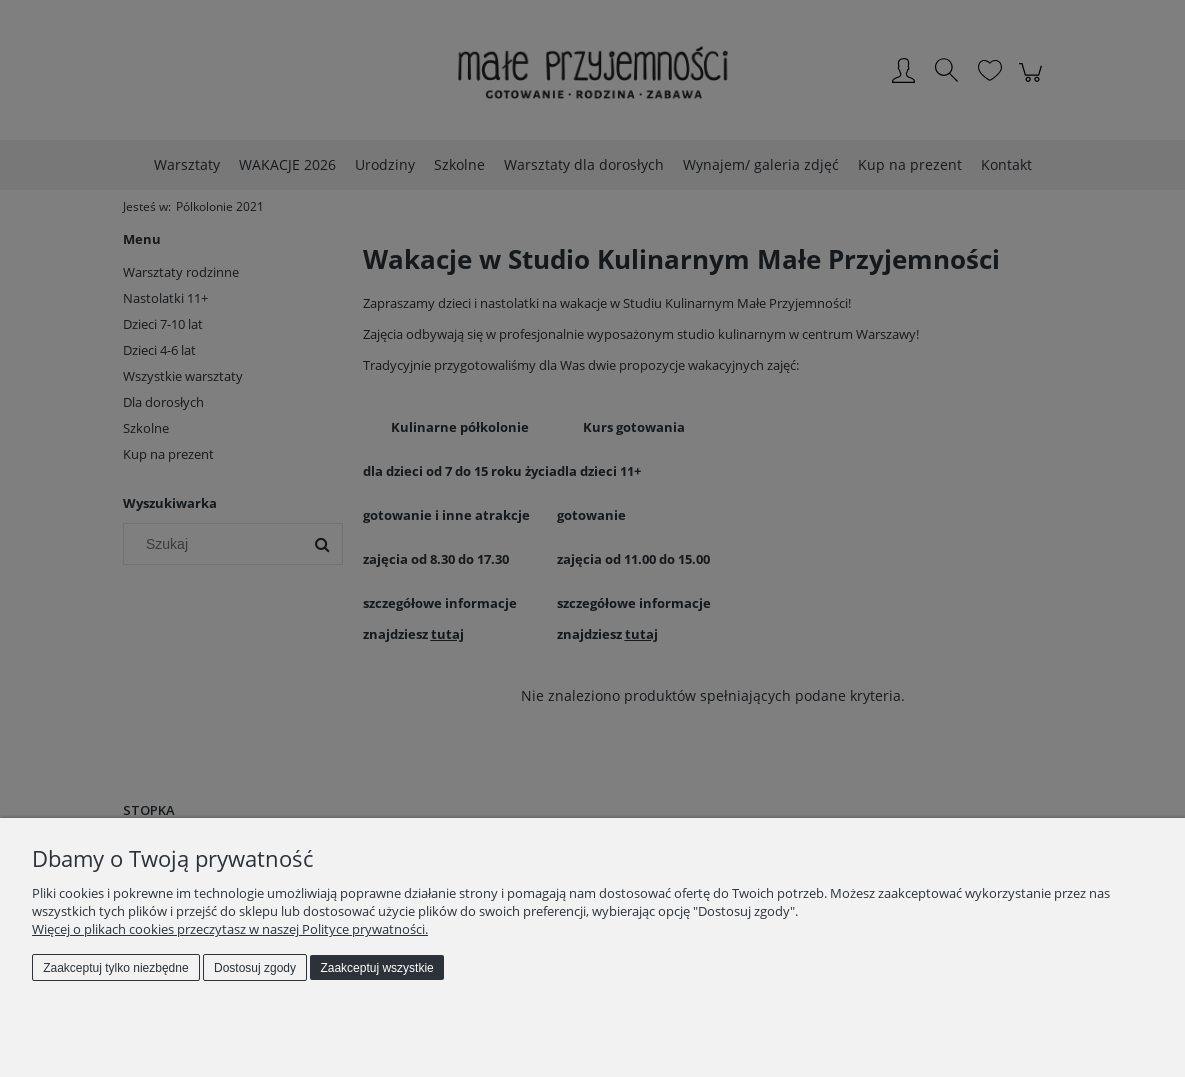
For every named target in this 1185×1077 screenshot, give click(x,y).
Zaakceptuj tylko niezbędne (115, 968)
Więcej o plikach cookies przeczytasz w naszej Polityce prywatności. (230, 929)
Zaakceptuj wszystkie (376, 968)
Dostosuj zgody (255, 968)
